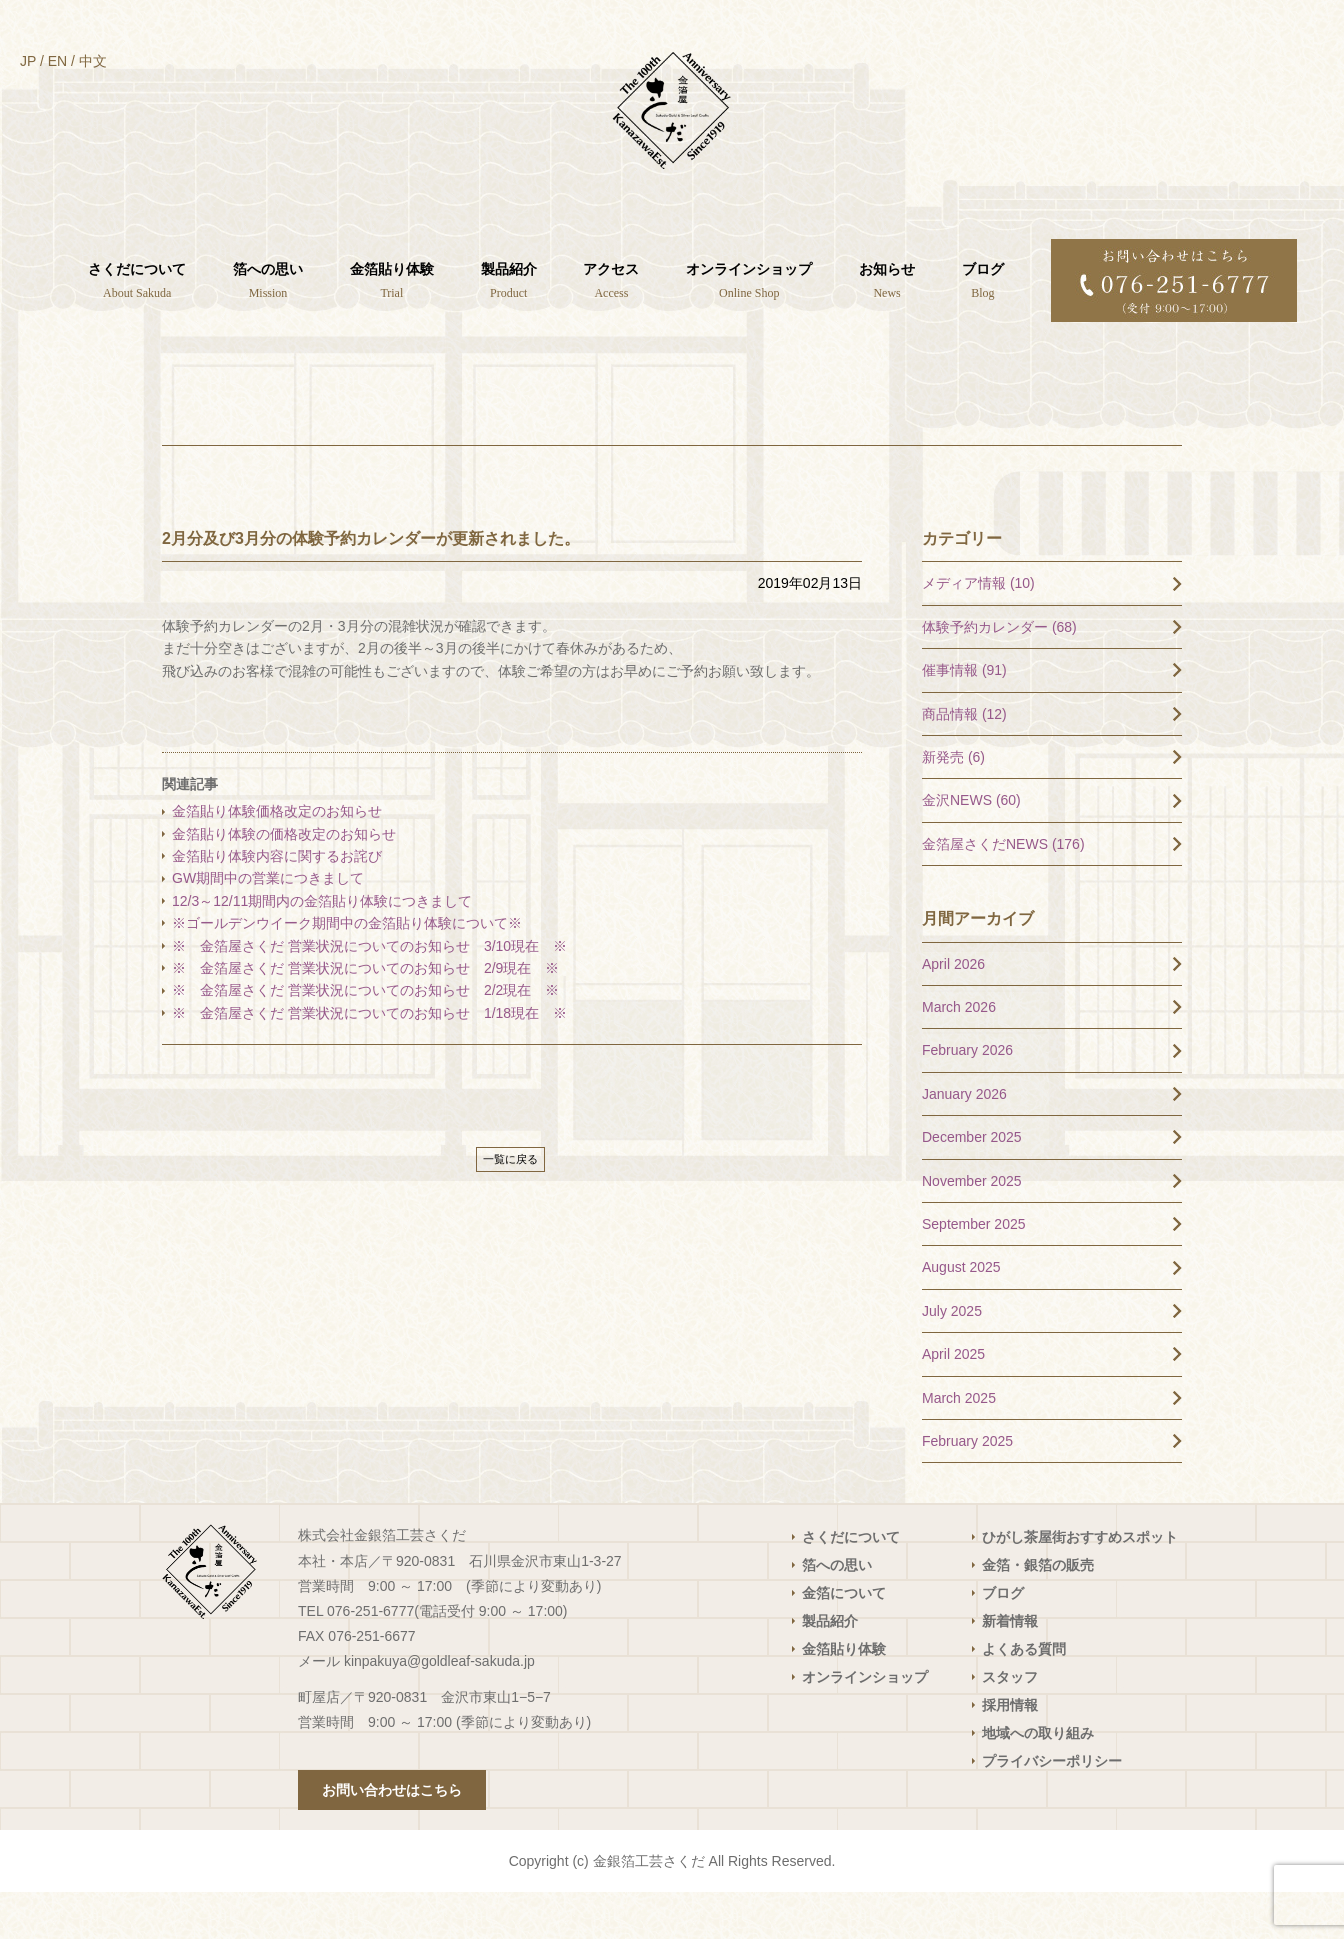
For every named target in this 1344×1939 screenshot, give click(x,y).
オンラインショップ (865, 1724)
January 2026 (964, 1140)
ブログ (1003, 1640)
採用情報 (1010, 1752)
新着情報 (1010, 1668)
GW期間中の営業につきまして (268, 925)
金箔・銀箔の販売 (1038, 1612)
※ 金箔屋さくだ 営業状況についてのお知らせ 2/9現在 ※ (365, 1015)
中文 (93, 61)
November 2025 (972, 1227)
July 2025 (952, 1357)
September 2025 (974, 1271)
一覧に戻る (510, 1206)
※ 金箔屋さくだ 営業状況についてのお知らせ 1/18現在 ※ (369, 1059)
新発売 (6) (953, 804)
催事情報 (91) (964, 717)
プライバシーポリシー (1052, 1808)
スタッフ (1010, 1724)
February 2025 (967, 1488)
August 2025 (961, 1314)
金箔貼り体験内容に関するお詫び (277, 903)
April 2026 (953, 1010)
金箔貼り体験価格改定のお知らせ (277, 858)
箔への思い (837, 1612)
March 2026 (959, 1054)
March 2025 (959, 1444)
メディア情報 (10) (978, 630)
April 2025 (953, 1401)
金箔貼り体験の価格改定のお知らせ (284, 880)
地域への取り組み (1038, 1780)
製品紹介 (830, 1668)
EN (57, 61)
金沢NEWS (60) (971, 847)
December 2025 (972, 1184)
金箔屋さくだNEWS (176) (1003, 890)
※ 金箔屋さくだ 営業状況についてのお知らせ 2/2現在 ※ (365, 1037)
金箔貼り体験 (844, 1696)
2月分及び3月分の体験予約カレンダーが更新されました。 (371, 584)
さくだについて (851, 1584)
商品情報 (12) (964, 760)
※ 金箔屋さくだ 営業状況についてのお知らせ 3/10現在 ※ (369, 992)
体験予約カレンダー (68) (999, 673)
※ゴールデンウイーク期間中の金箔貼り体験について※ (347, 970)
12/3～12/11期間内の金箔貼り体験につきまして (329, 947)
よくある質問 (1024, 1696)
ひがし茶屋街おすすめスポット (1080, 1584)
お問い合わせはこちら (392, 1837)
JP (28, 61)
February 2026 (967, 1097)
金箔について (844, 1640)
